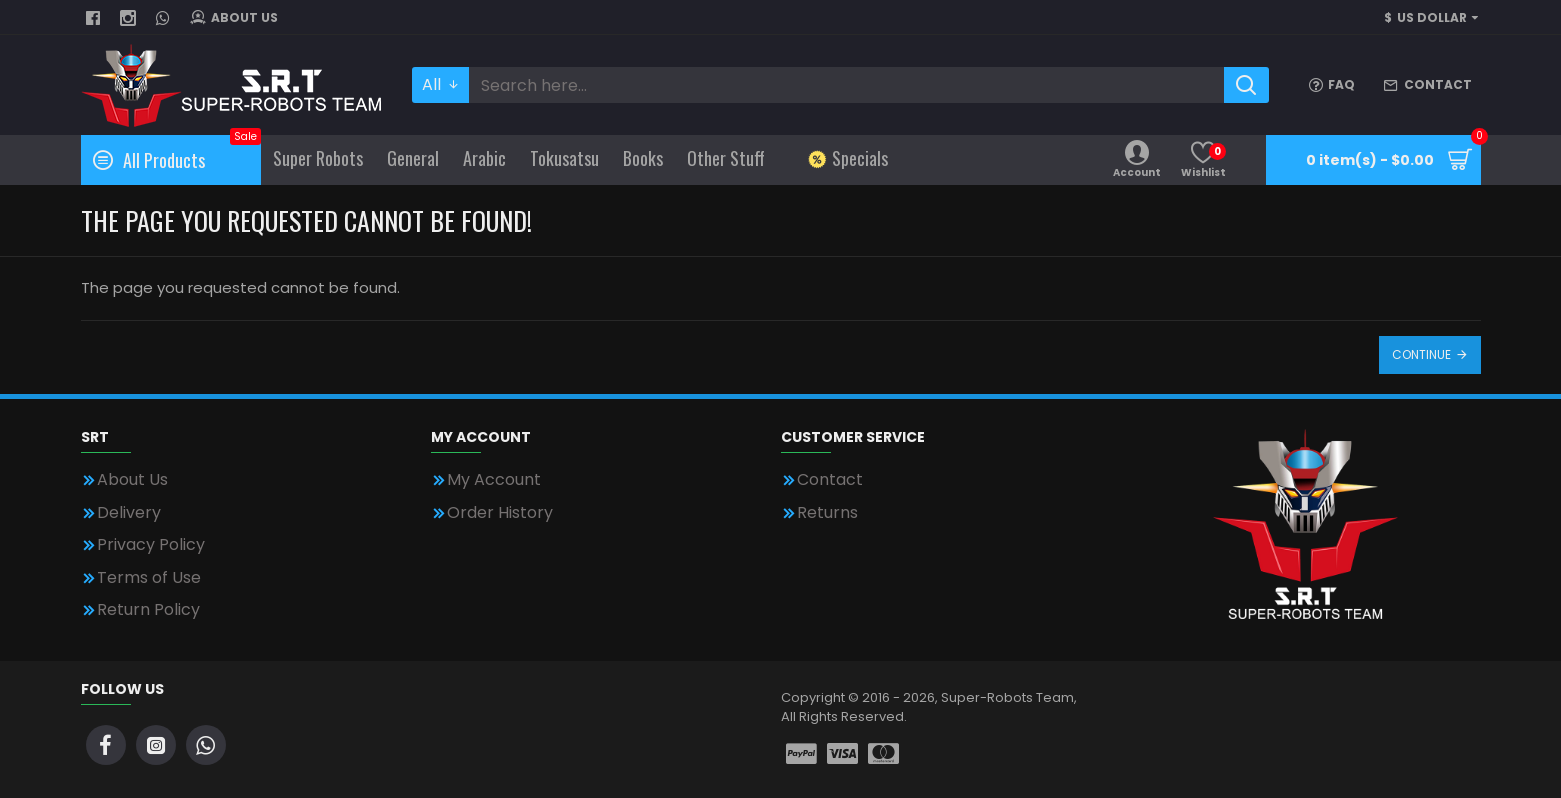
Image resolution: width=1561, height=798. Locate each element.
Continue (1421, 354)
